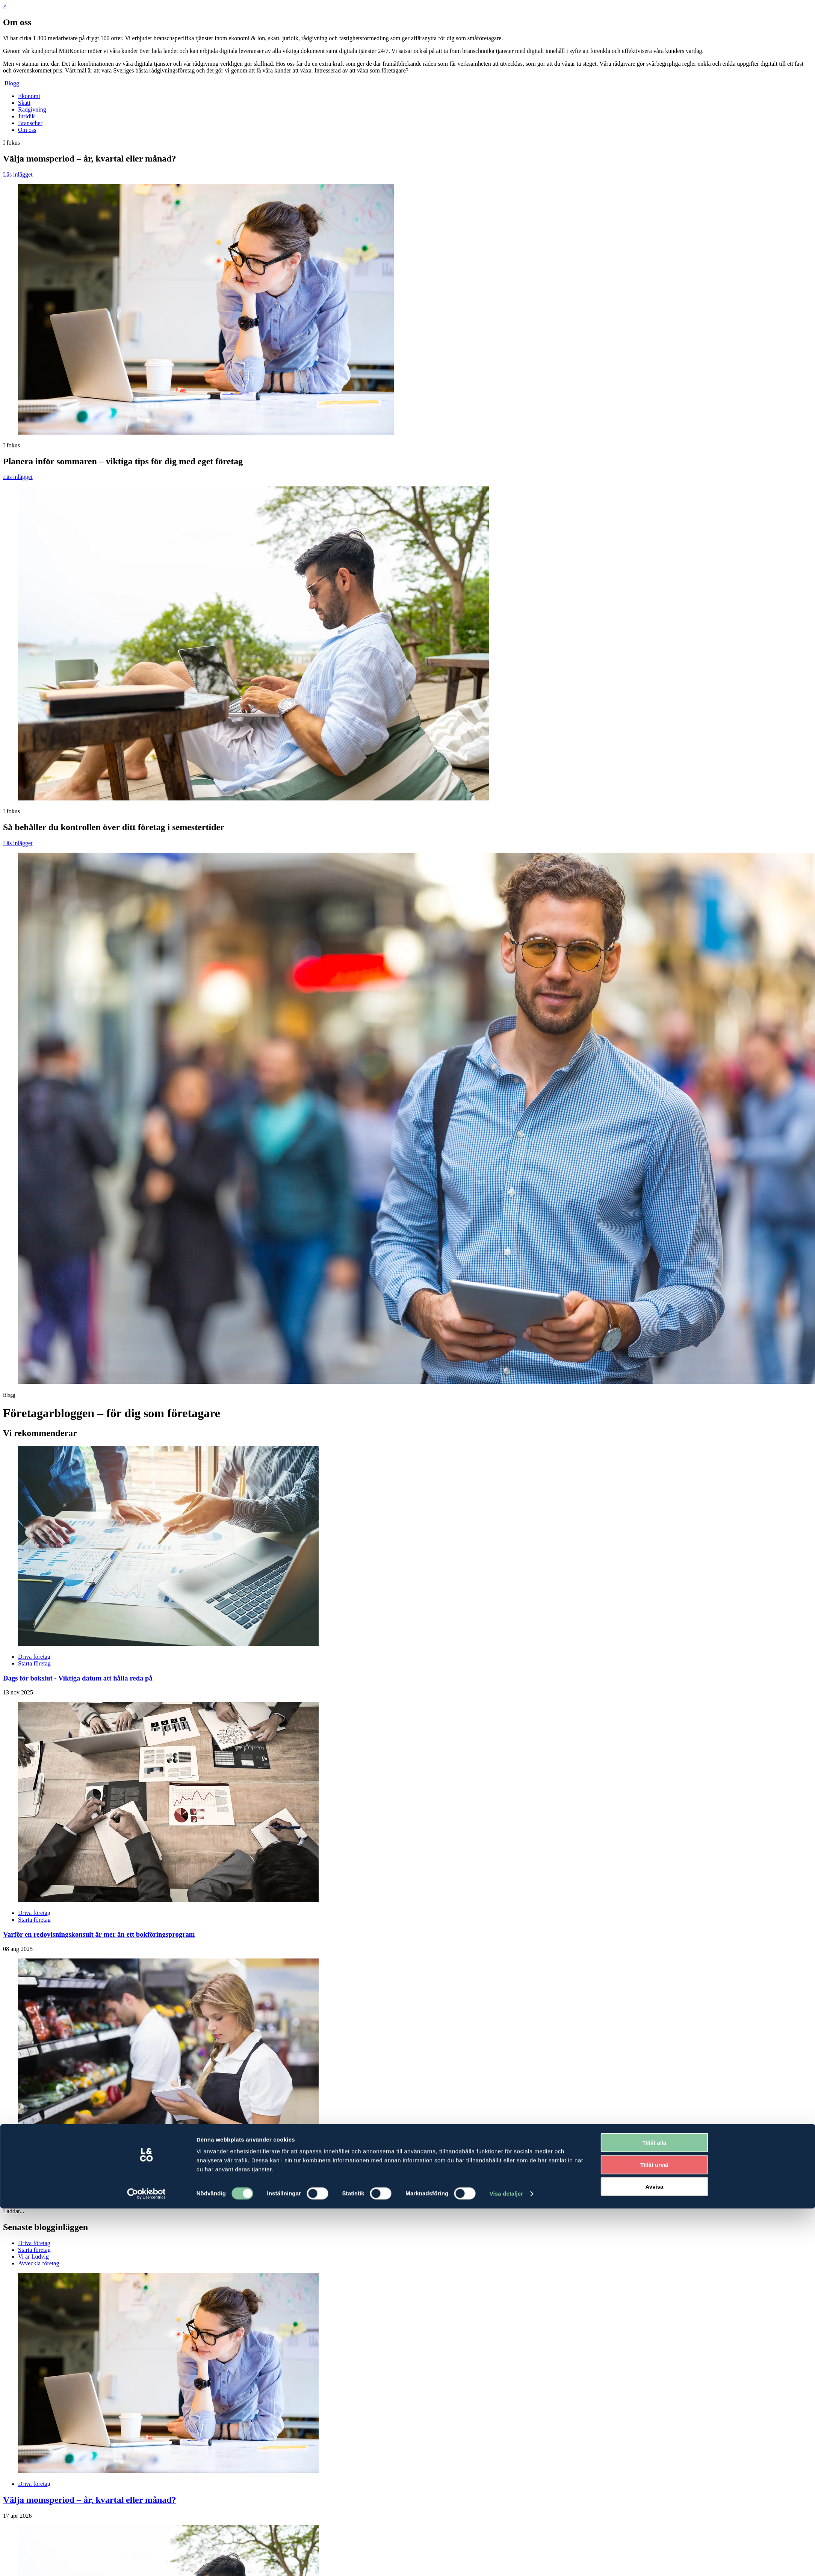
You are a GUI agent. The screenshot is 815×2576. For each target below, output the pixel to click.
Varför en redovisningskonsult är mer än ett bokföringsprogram (99, 1934)
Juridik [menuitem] (26, 116)
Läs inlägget (18, 174)
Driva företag (34, 1913)
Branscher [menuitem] (30, 123)
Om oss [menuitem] (27, 130)
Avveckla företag (38, 2263)
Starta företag (34, 1919)
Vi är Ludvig (33, 2256)
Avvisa (655, 1676)
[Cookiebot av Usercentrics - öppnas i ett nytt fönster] (146, 1683)
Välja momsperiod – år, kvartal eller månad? (89, 2500)
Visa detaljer (506, 1683)
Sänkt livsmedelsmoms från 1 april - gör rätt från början (88, 2184)
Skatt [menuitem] (24, 103)
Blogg (12, 83)
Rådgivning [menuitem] (32, 109)
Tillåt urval (654, 1654)
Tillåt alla (655, 1632)
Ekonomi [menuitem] (29, 96)
